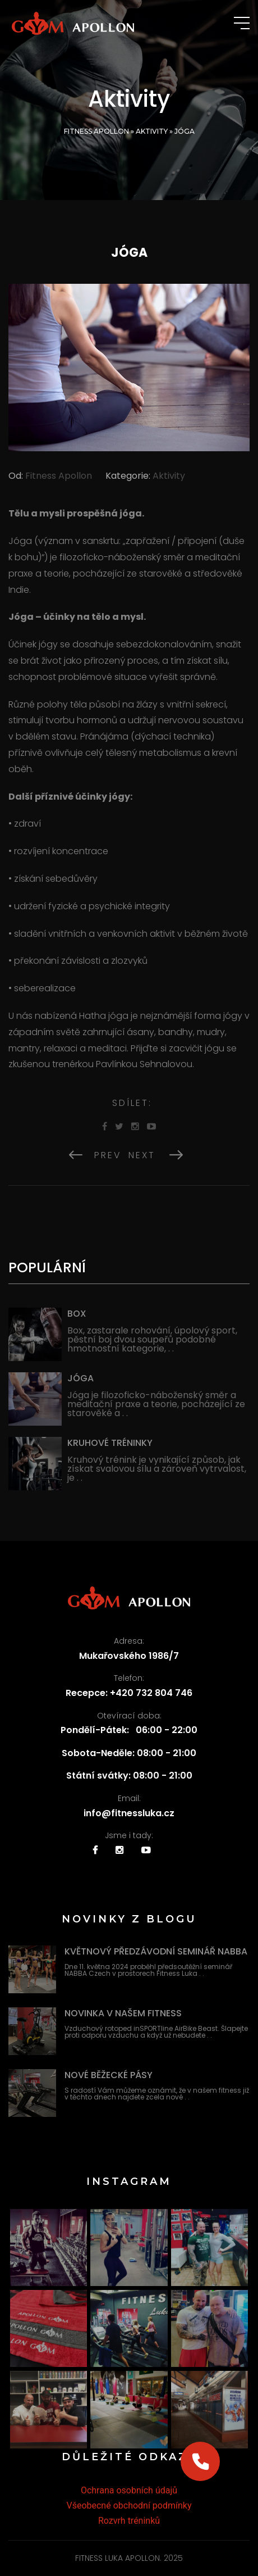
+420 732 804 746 (151, 1692)
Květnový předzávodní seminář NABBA (155, 1951)
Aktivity (152, 131)
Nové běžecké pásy (108, 2075)
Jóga (80, 1378)
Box (76, 1313)
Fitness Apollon (96, 131)
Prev (95, 1155)
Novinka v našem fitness (123, 2013)
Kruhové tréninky (110, 1442)
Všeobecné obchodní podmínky (128, 2505)
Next (156, 1155)
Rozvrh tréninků (129, 2520)
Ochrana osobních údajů (129, 2490)
